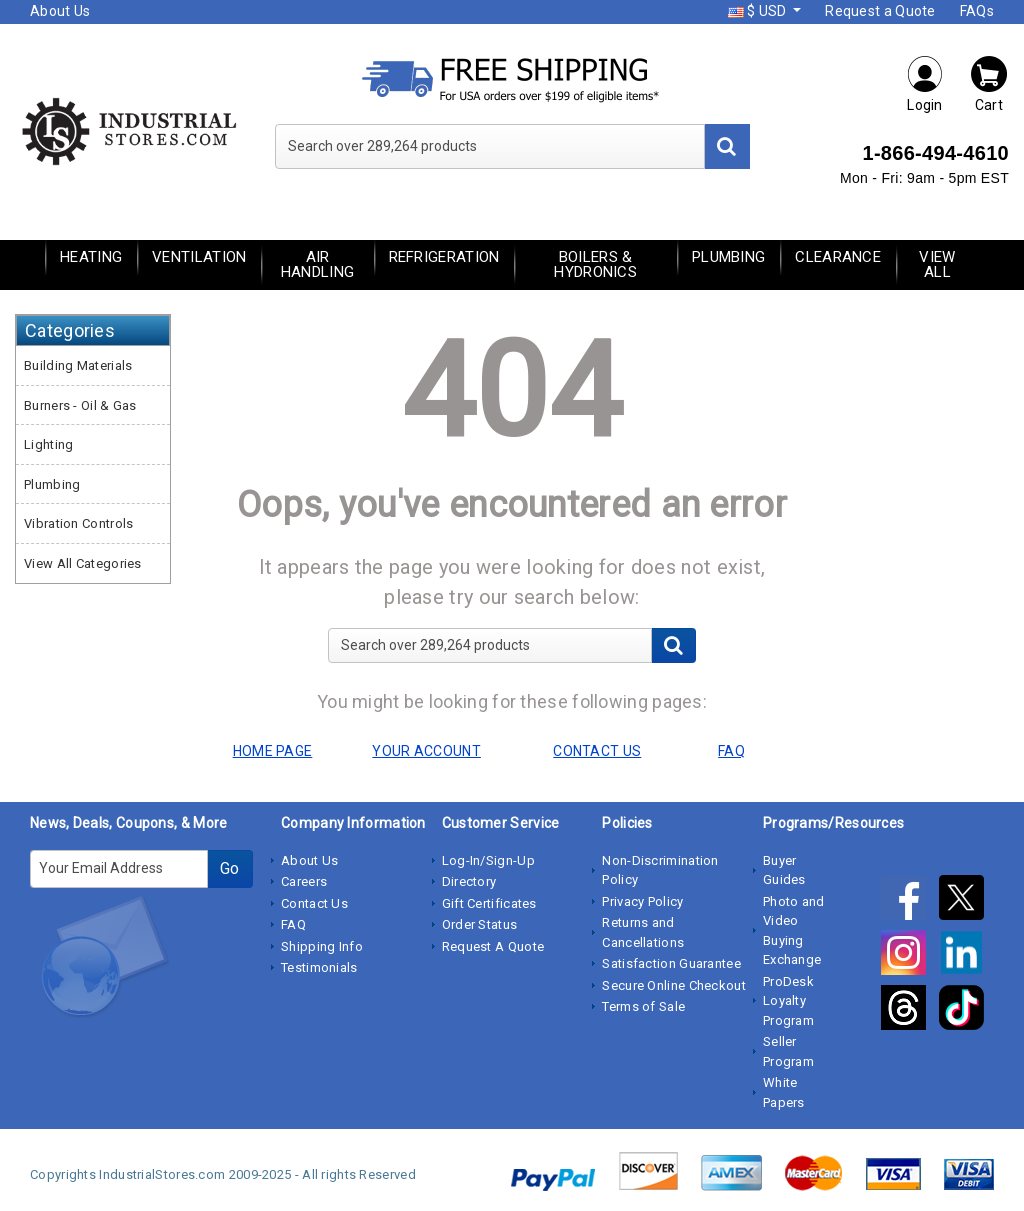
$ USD (759, 11)
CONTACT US (597, 751)
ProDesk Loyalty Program (788, 1001)
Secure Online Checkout (674, 985)
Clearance (838, 257)
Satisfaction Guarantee (671, 963)
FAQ (293, 924)
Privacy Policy (642, 901)
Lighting (48, 444)
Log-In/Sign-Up (488, 860)
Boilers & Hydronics (595, 264)
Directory (469, 881)
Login (925, 83)
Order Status (480, 924)
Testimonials (319, 967)
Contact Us (314, 903)
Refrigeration (444, 257)
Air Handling (317, 264)
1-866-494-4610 (935, 153)
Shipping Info (322, 946)
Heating (91, 257)
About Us (60, 11)
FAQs (977, 11)
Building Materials (78, 365)
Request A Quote (493, 946)
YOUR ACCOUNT (426, 751)
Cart (989, 83)
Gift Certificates (489, 903)
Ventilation (199, 257)
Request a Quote (880, 11)
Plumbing (728, 257)
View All (937, 264)
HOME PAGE (273, 751)
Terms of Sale (643, 1006)
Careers (304, 881)
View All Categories (83, 563)
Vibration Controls (78, 523)
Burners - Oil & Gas (80, 405)
